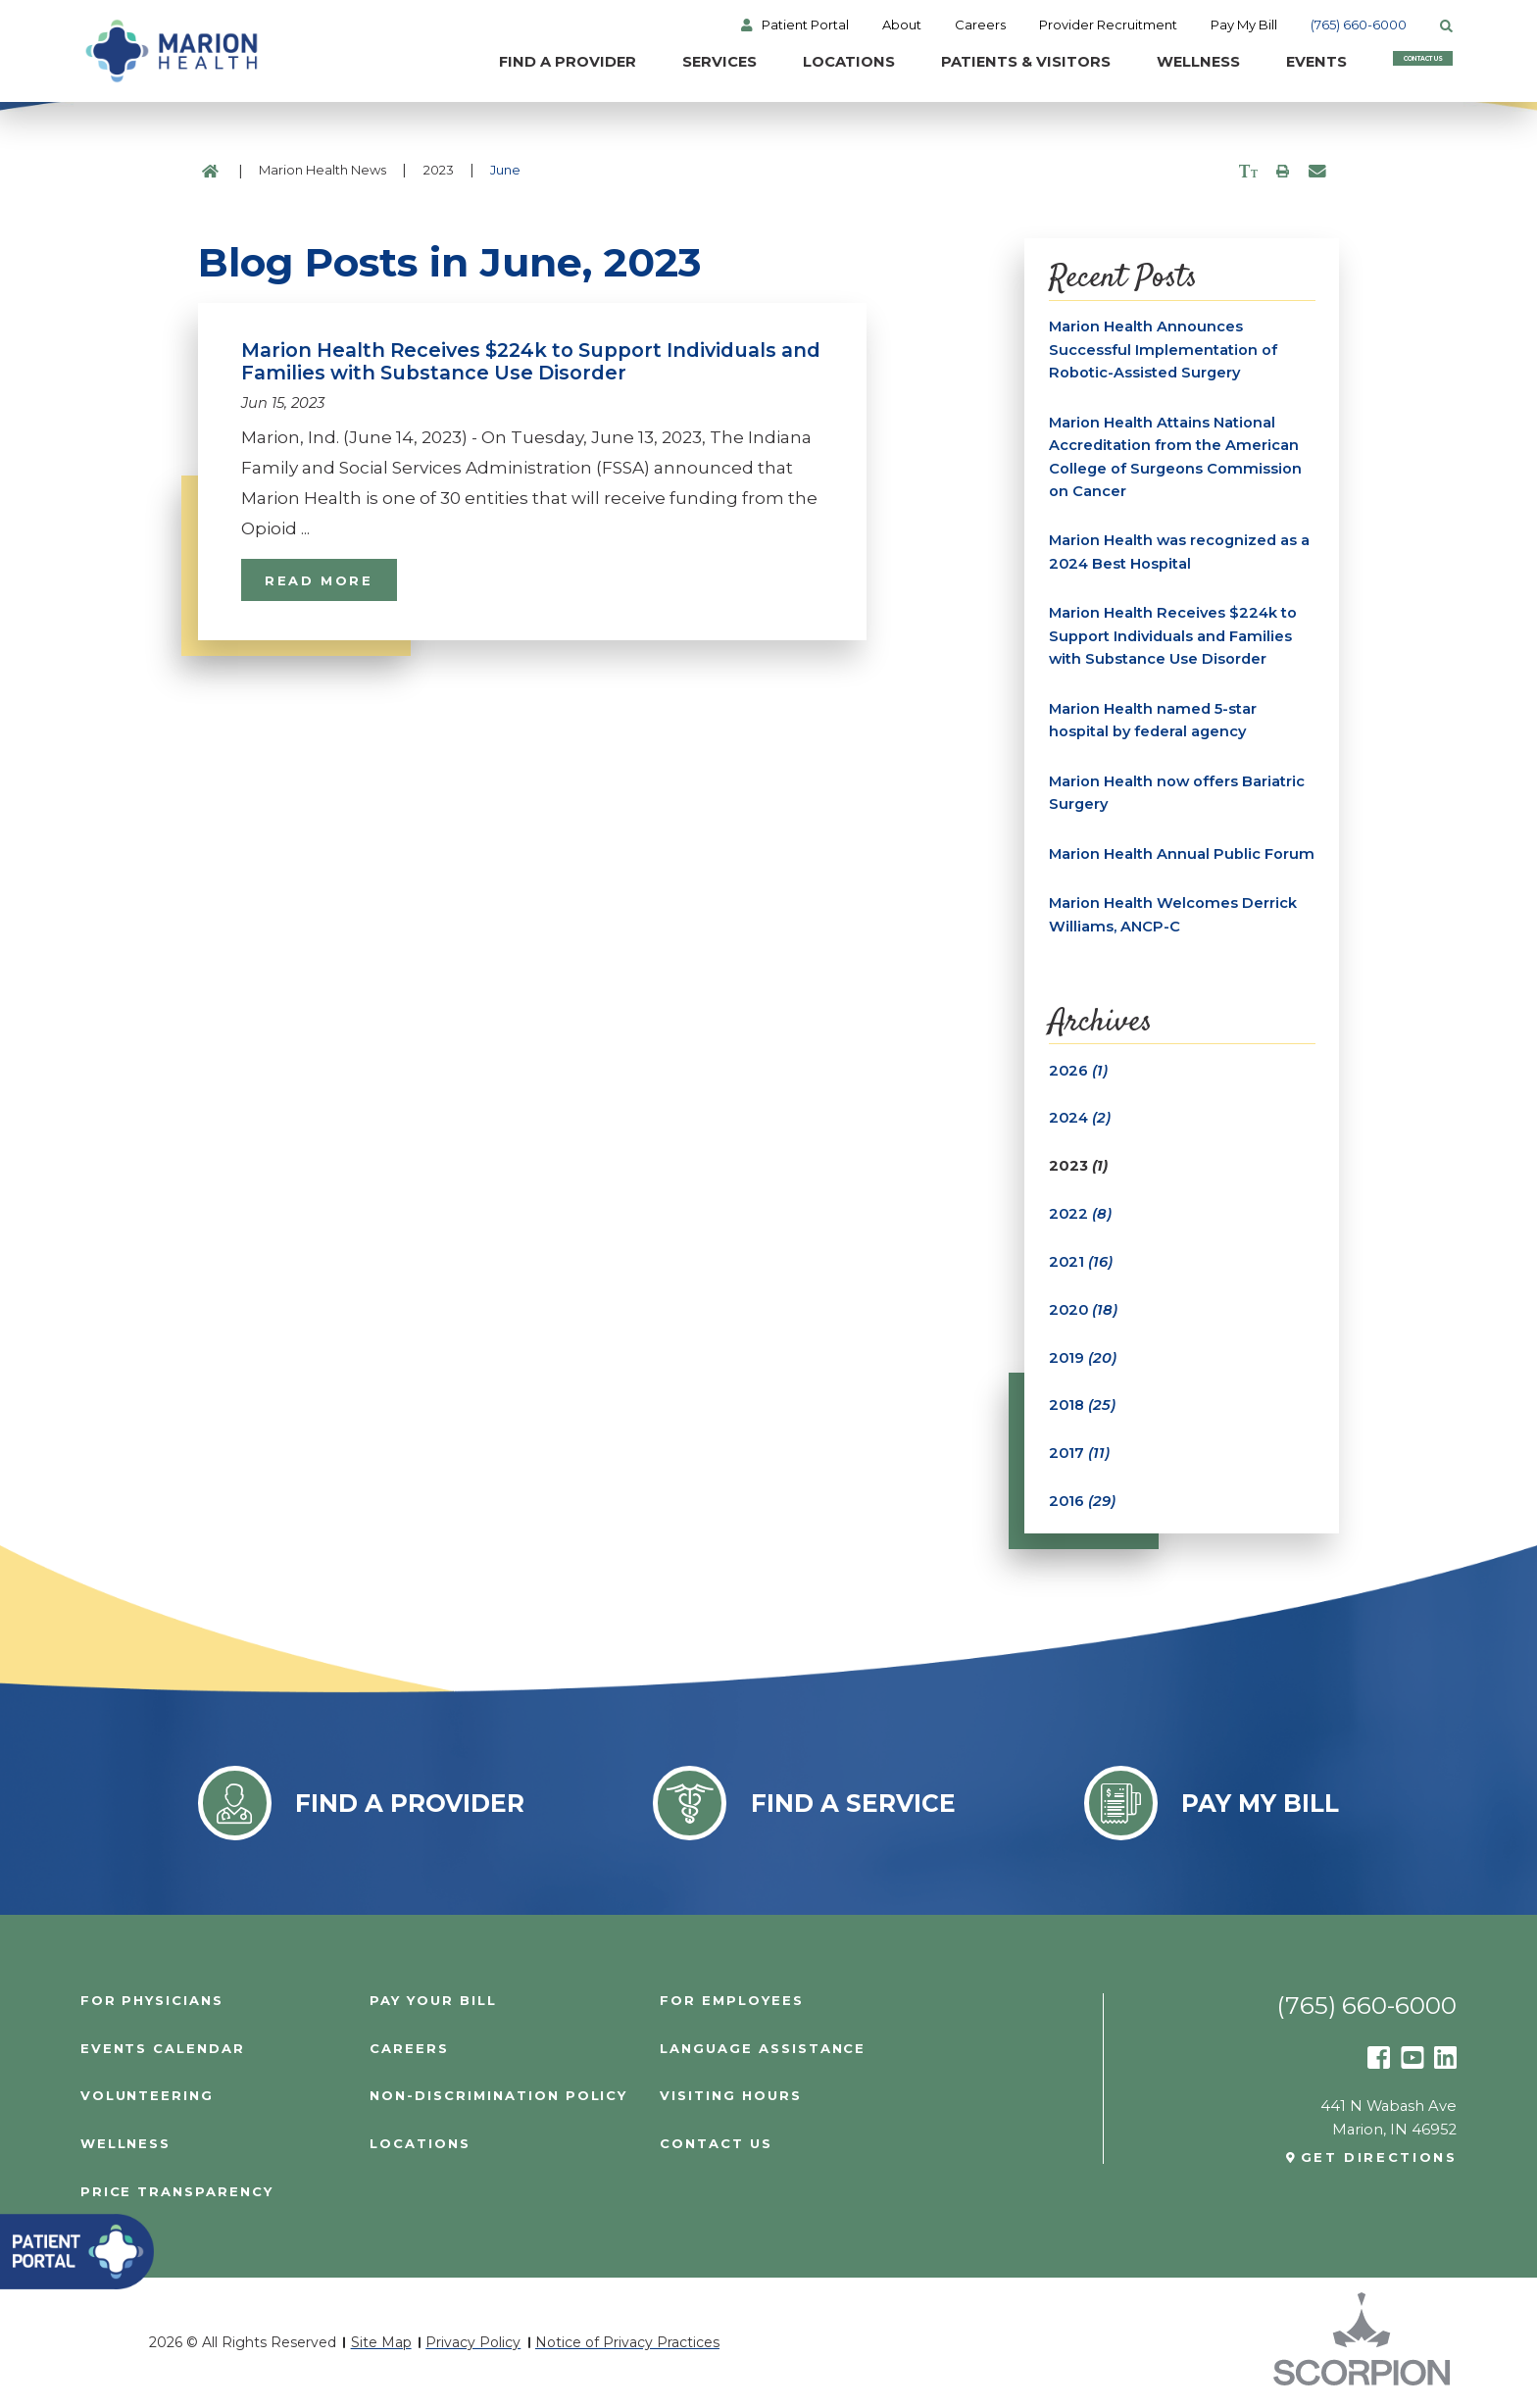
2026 (1079, 1070)
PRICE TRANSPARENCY (176, 2192)
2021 (1081, 1262)
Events (1229, 63)
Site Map (381, 2342)
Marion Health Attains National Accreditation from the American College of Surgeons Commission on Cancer (1175, 457)
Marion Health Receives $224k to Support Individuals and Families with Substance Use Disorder (1173, 637)
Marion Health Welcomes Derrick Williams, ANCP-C (1173, 914)
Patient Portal (808, 25)
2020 (1084, 1310)
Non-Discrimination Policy (498, 2096)
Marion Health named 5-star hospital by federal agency (1153, 720)
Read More (319, 580)
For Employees (731, 2000)
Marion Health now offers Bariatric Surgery (1177, 793)
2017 (1080, 1454)
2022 (1081, 1214)
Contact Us (1382, 63)
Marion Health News (322, 169)
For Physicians (151, 2000)
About (904, 25)
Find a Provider (471, 63)
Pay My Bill (1248, 25)
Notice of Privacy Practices (627, 2342)
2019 (1083, 1358)
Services (626, 63)
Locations (757, 63)
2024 (1080, 1119)
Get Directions (1379, 2158)
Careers (983, 25)
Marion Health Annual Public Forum (1181, 854)
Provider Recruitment (1111, 25)
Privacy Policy (473, 2342)
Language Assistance (763, 2048)
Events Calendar (162, 2048)
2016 (1082, 1501)
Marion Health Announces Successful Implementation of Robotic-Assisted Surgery (1163, 349)
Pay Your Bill (433, 2000)
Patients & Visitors (934, 63)
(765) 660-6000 (1362, 25)
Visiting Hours (730, 2096)
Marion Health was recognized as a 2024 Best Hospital (1180, 553)
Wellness (1109, 63)
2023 (438, 169)
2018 (1082, 1406)
